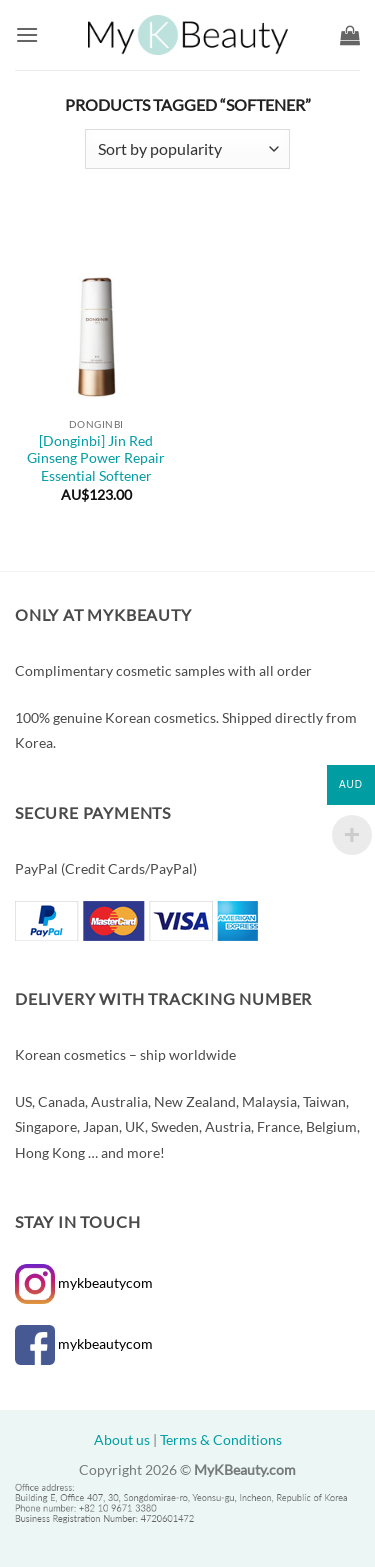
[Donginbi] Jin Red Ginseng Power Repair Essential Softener (96, 458)
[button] (27, 34)
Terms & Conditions (221, 1439)
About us (122, 1439)
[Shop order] (187, 149)
